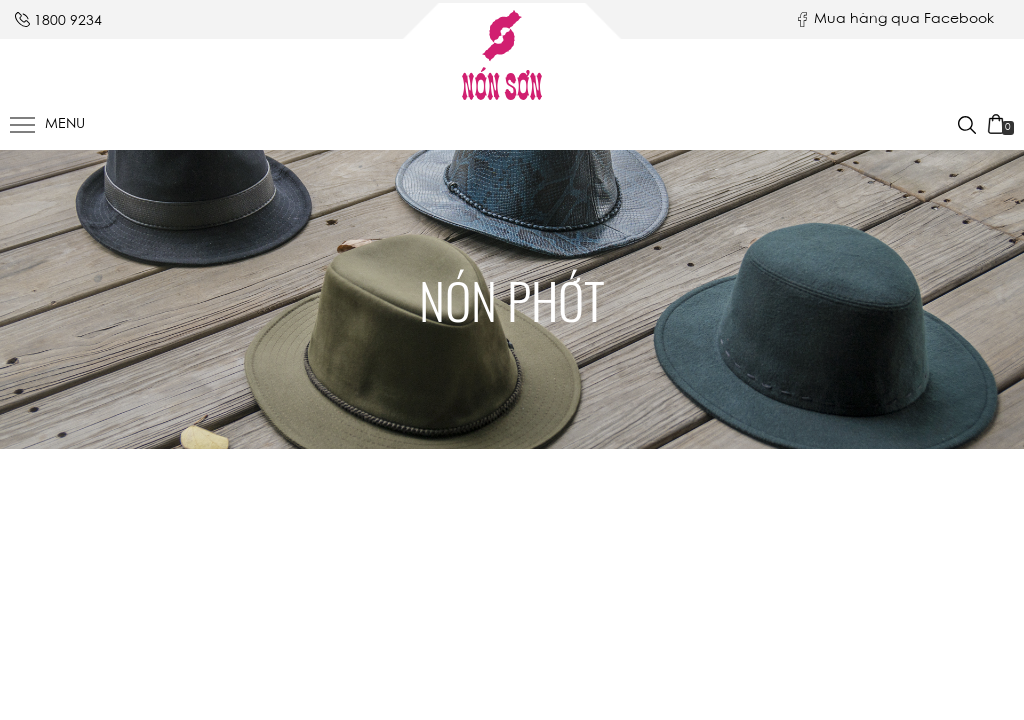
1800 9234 (68, 22)
